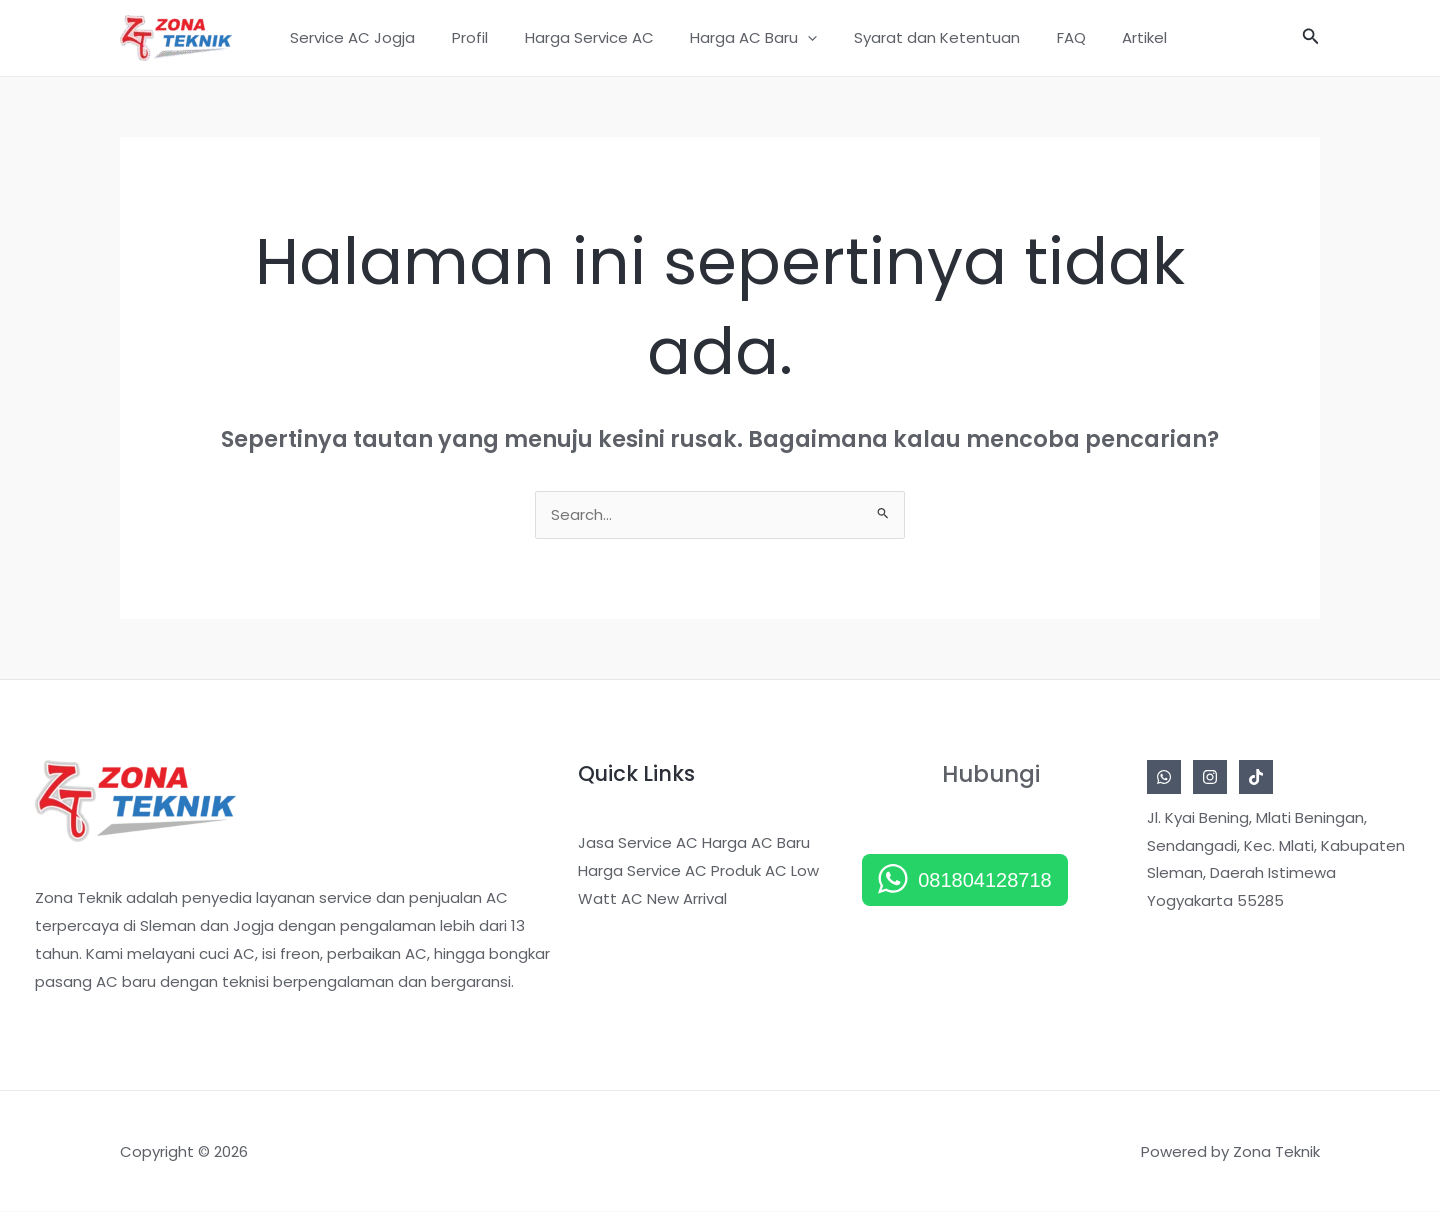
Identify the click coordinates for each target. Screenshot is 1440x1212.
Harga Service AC (587, 37)
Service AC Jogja (364, 37)
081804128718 (984, 881)
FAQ (1049, 37)
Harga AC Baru (745, 38)
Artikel (1116, 37)
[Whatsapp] (1164, 778)
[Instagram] (1210, 778)
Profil (475, 37)
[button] (799, 38)
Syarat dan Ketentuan (922, 37)
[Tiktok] (1256, 778)
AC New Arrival (674, 899)
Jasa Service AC (638, 843)
